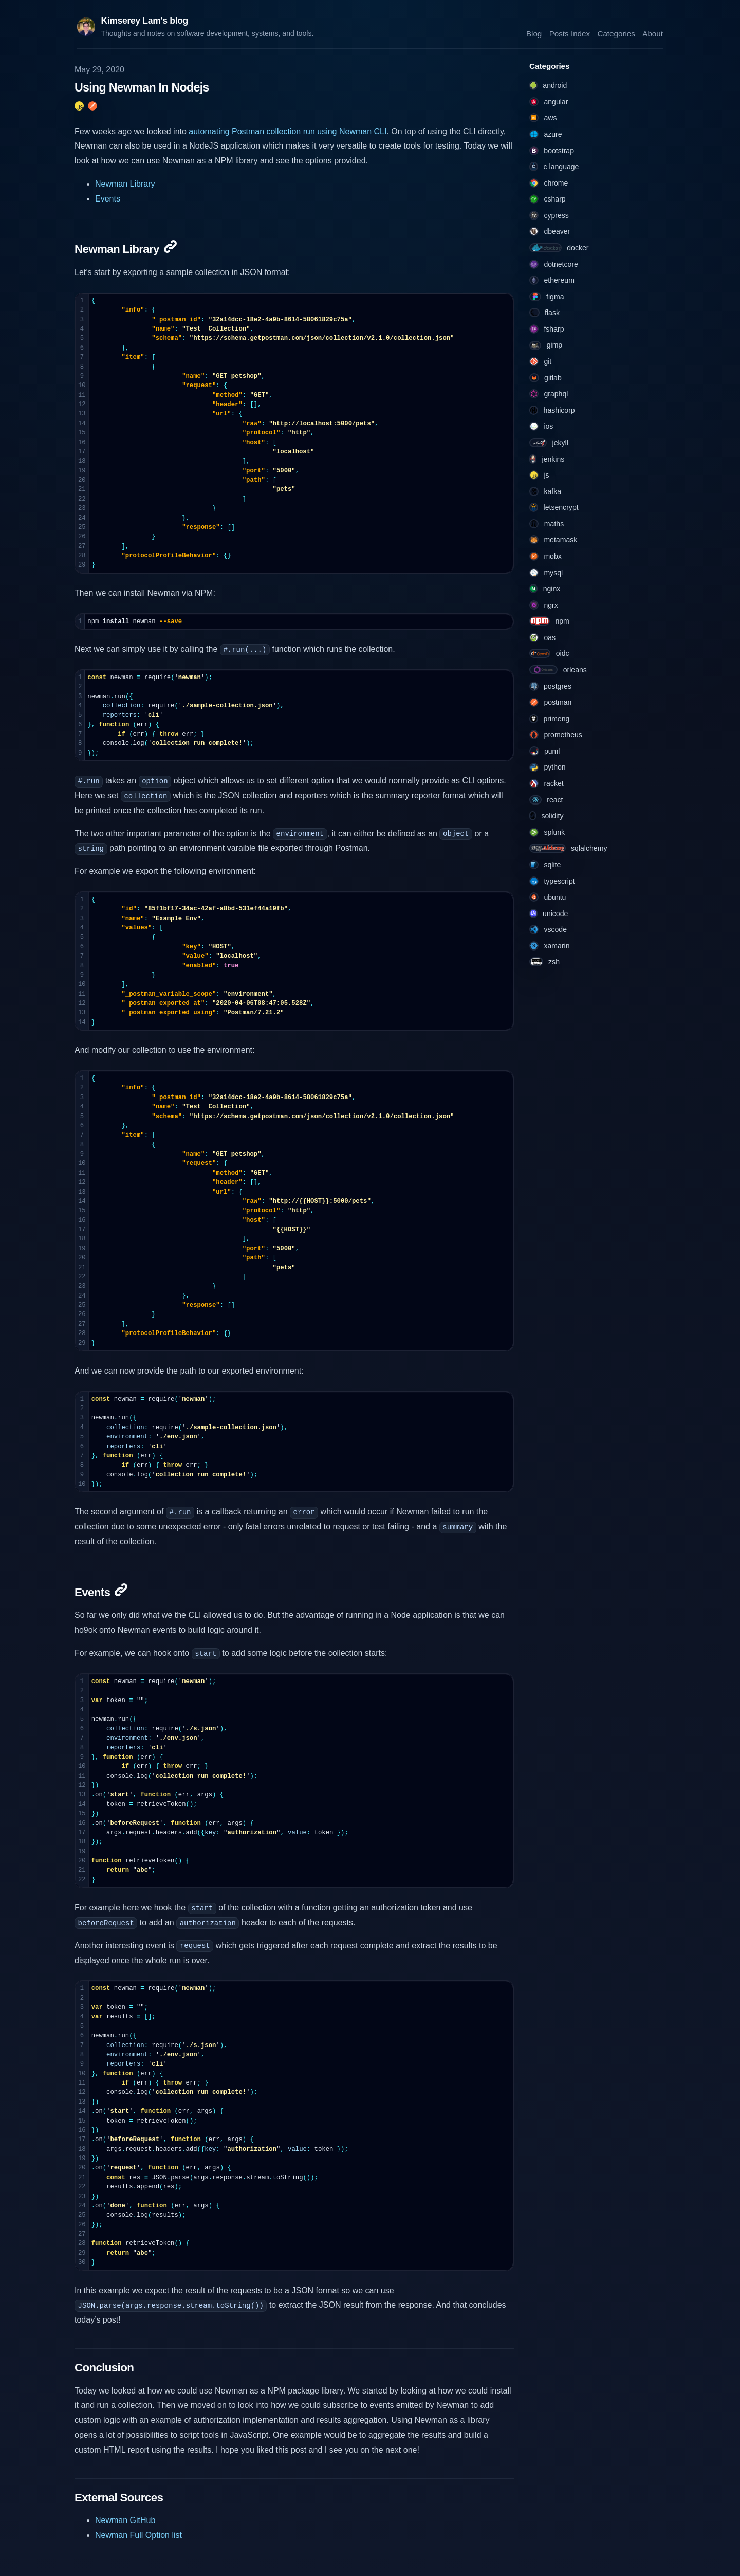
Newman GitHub (125, 2520)
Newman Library (125, 183)
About (652, 33)
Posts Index (569, 33)
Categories (616, 33)
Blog (534, 33)
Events (107, 198)
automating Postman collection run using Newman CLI (287, 131)
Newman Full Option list (138, 2535)
